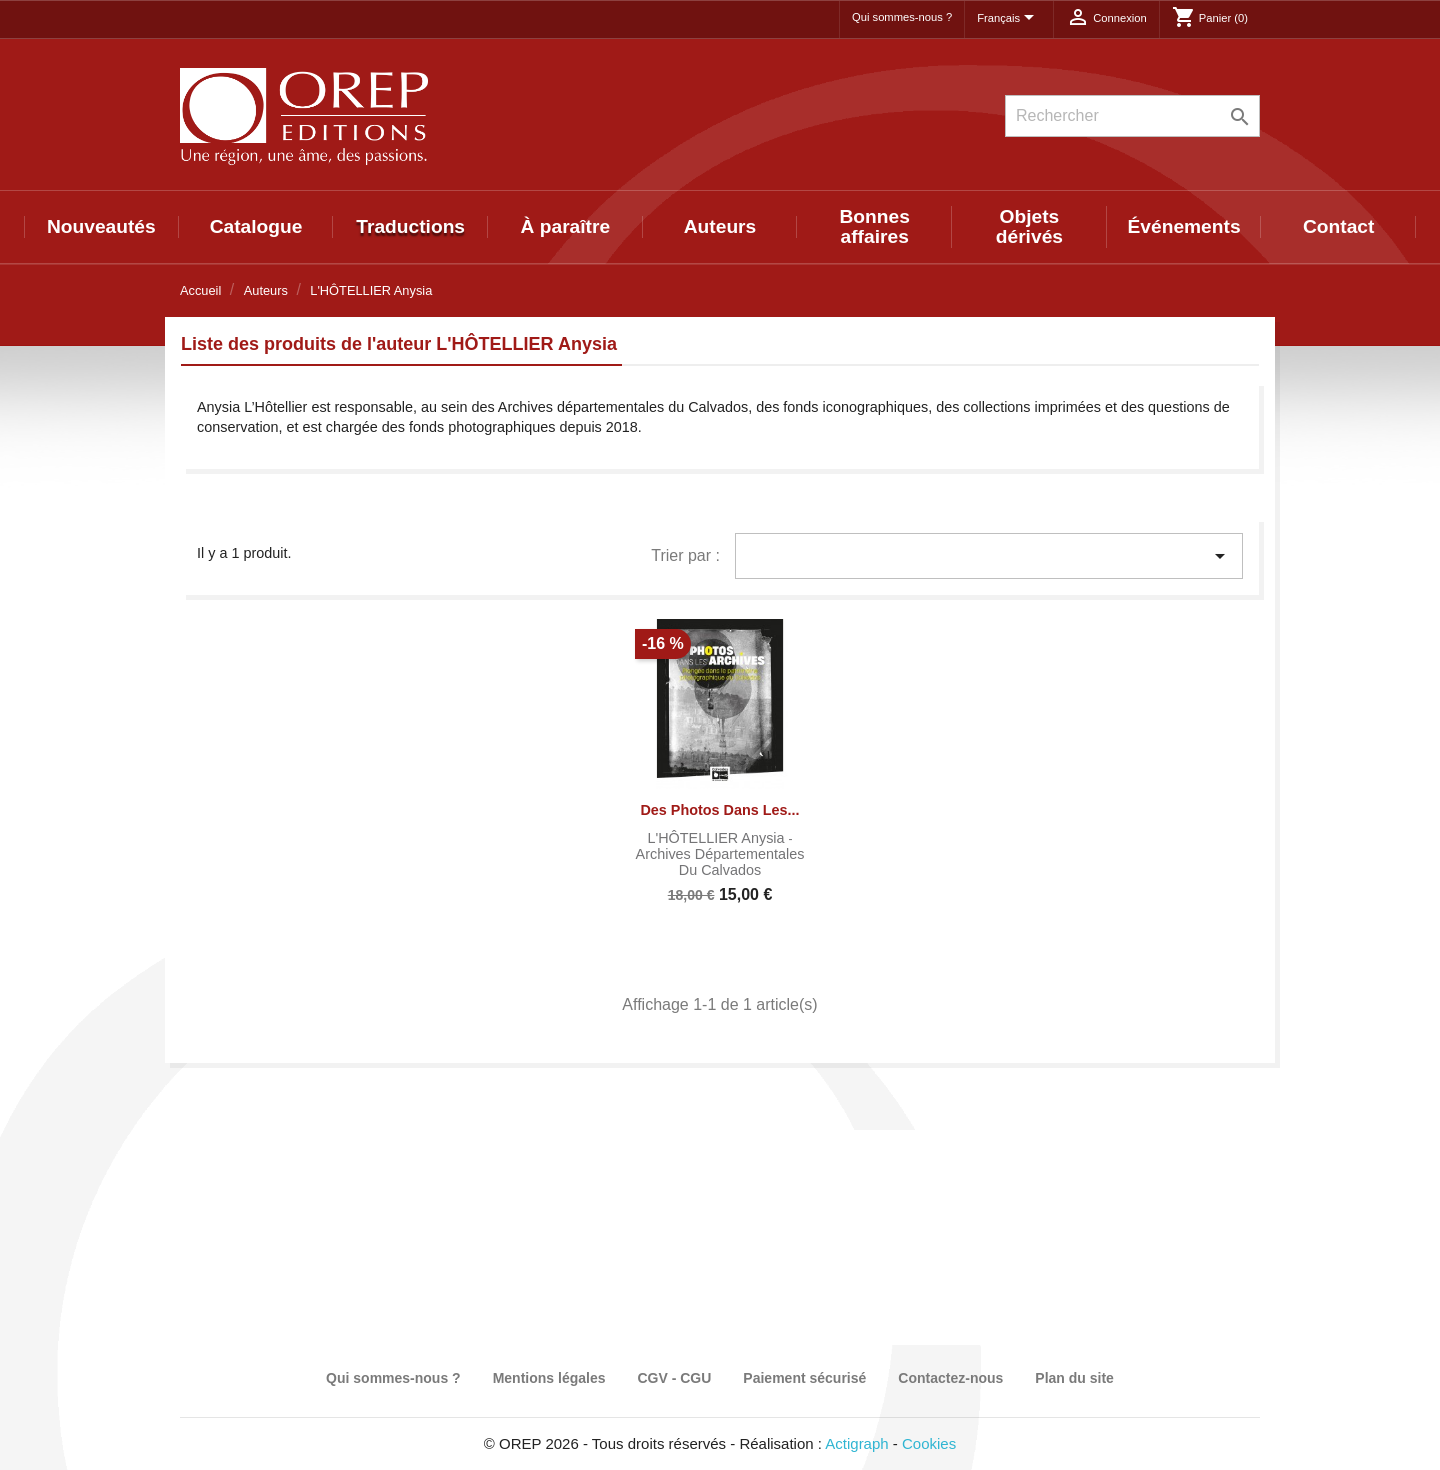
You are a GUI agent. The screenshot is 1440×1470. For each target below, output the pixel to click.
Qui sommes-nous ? (902, 17)
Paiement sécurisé (804, 1378)
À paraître (566, 226)
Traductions (410, 226)
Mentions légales (549, 1378)
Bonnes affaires (875, 226)
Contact (1338, 226)
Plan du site (1074, 1378)
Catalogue (256, 226)
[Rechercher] (1132, 116)
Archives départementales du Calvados (720, 862)
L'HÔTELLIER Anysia (717, 838)
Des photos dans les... (719, 810)
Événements (1184, 226)
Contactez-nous (950, 1378)
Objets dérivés (1029, 226)
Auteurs (720, 226)
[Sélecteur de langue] (1009, 19)
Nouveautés (101, 226)
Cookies (929, 1443)
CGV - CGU (674, 1378)
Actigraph (856, 1443)
